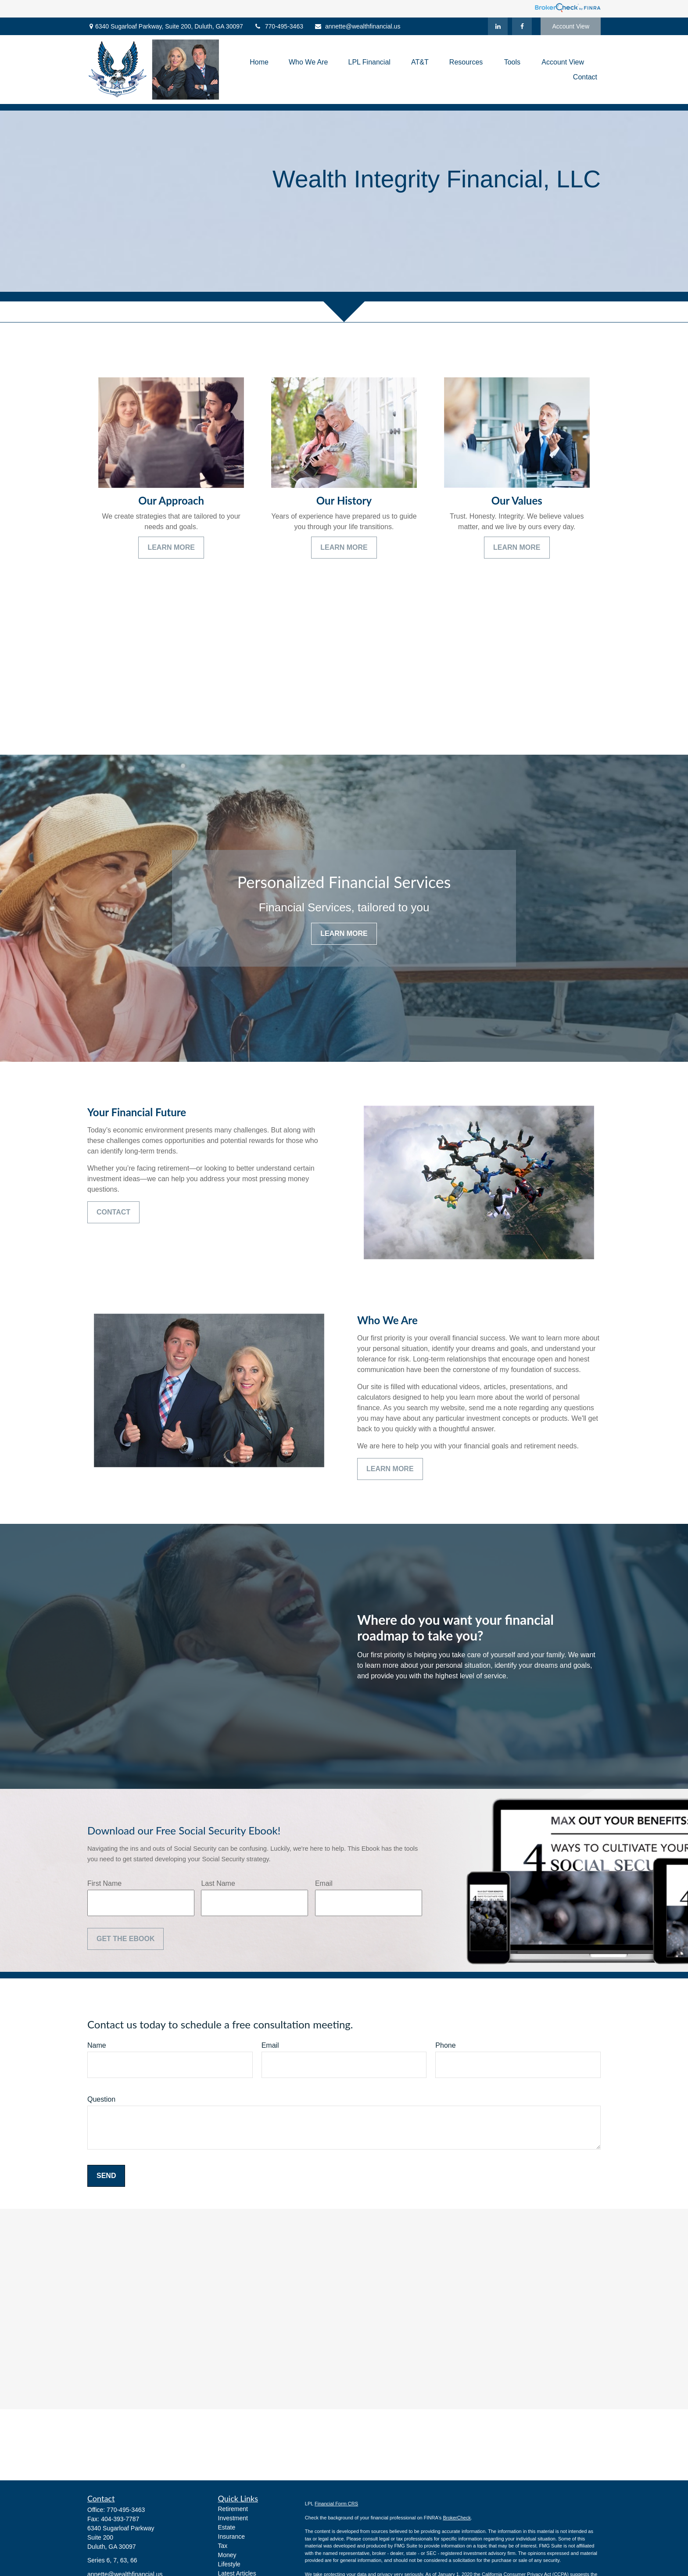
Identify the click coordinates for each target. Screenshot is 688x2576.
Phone (445, 2045)
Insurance (231, 2536)
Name (96, 2045)
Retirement (233, 2508)
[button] (259, 62)
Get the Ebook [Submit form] (125, 1938)
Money (227, 2554)
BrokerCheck (457, 2517)
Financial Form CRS (336, 2503)
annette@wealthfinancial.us (357, 26)
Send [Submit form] (106, 2175)
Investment (233, 2518)
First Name (104, 1883)
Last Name (218, 1883)
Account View (570, 26)
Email (324, 1883)
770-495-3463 (278, 26)
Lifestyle (229, 2564)
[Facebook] (522, 26)
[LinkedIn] (498, 26)
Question (101, 2099)
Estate (227, 2527)
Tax (223, 2545)
